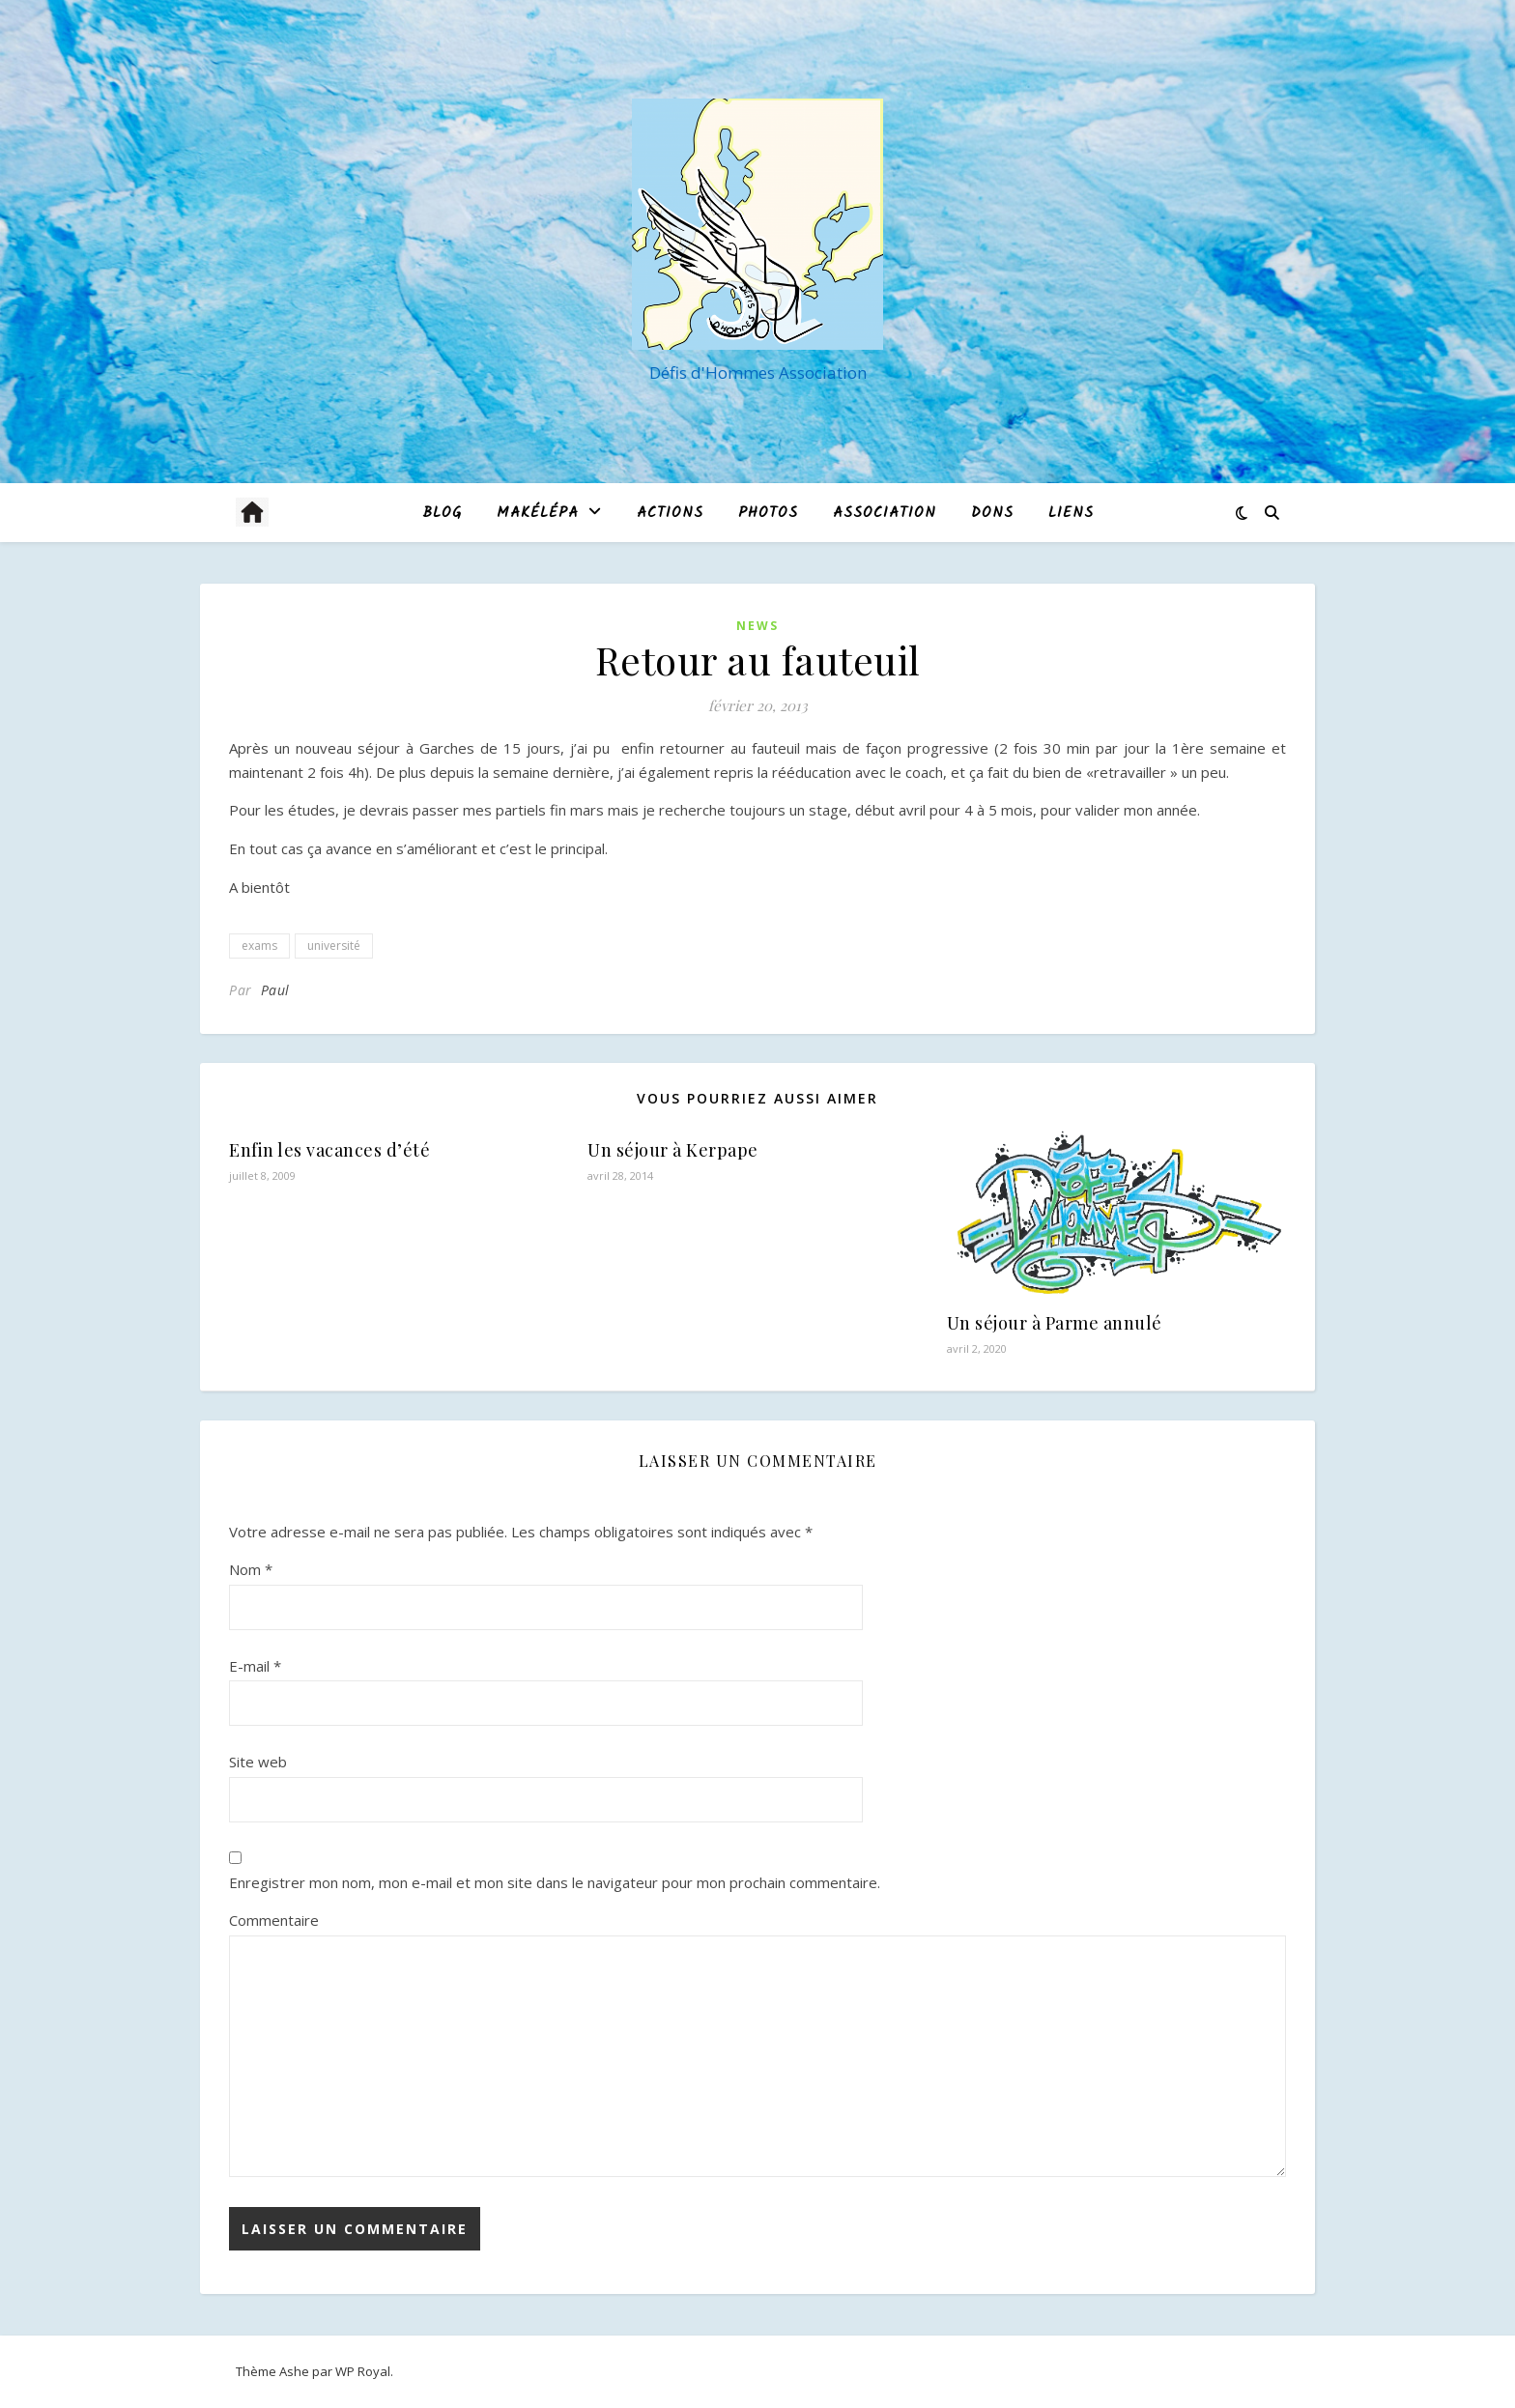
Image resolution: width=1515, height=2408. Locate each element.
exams (259, 945)
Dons (992, 513)
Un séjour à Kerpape (672, 1149)
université (333, 945)
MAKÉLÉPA (538, 513)
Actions (670, 513)
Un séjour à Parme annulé (1054, 1322)
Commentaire (274, 1920)
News (757, 625)
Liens (1071, 513)
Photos (768, 513)
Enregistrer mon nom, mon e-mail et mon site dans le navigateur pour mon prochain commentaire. (554, 1882)
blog (442, 513)
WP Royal (362, 2371)
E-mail (255, 1666)
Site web (258, 1761)
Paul (275, 990)
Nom (250, 1569)
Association (884, 513)
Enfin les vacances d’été (329, 1149)
